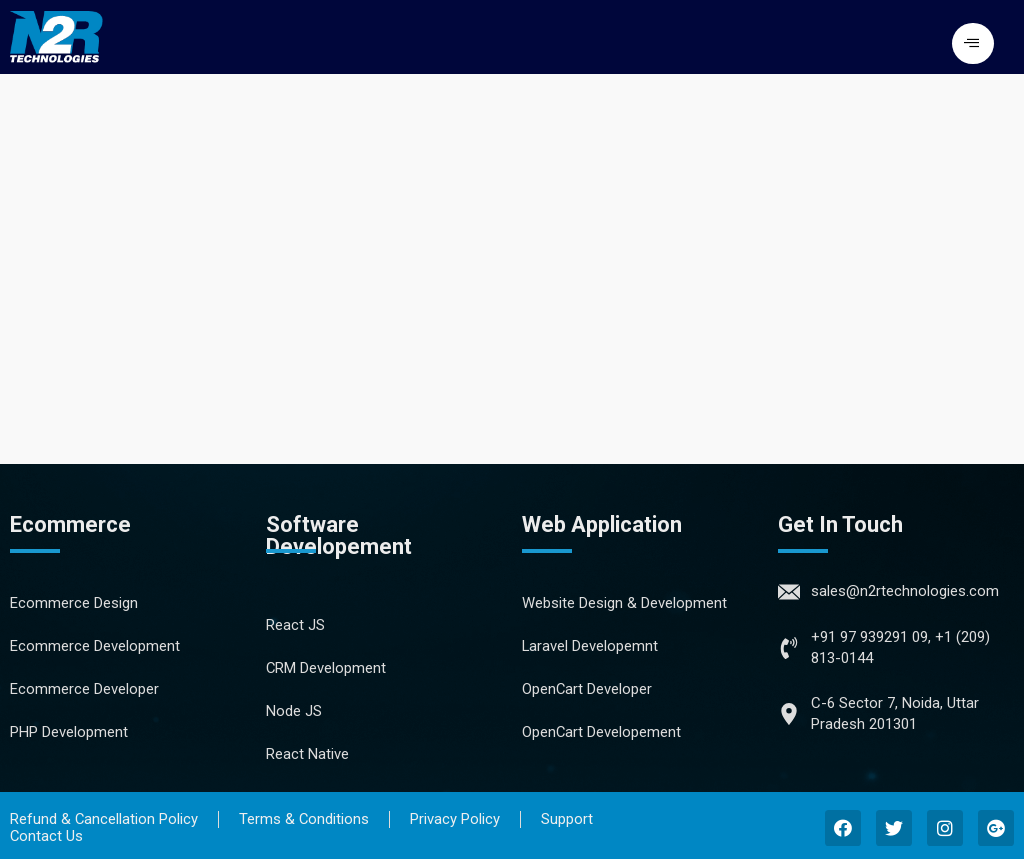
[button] (973, 43)
